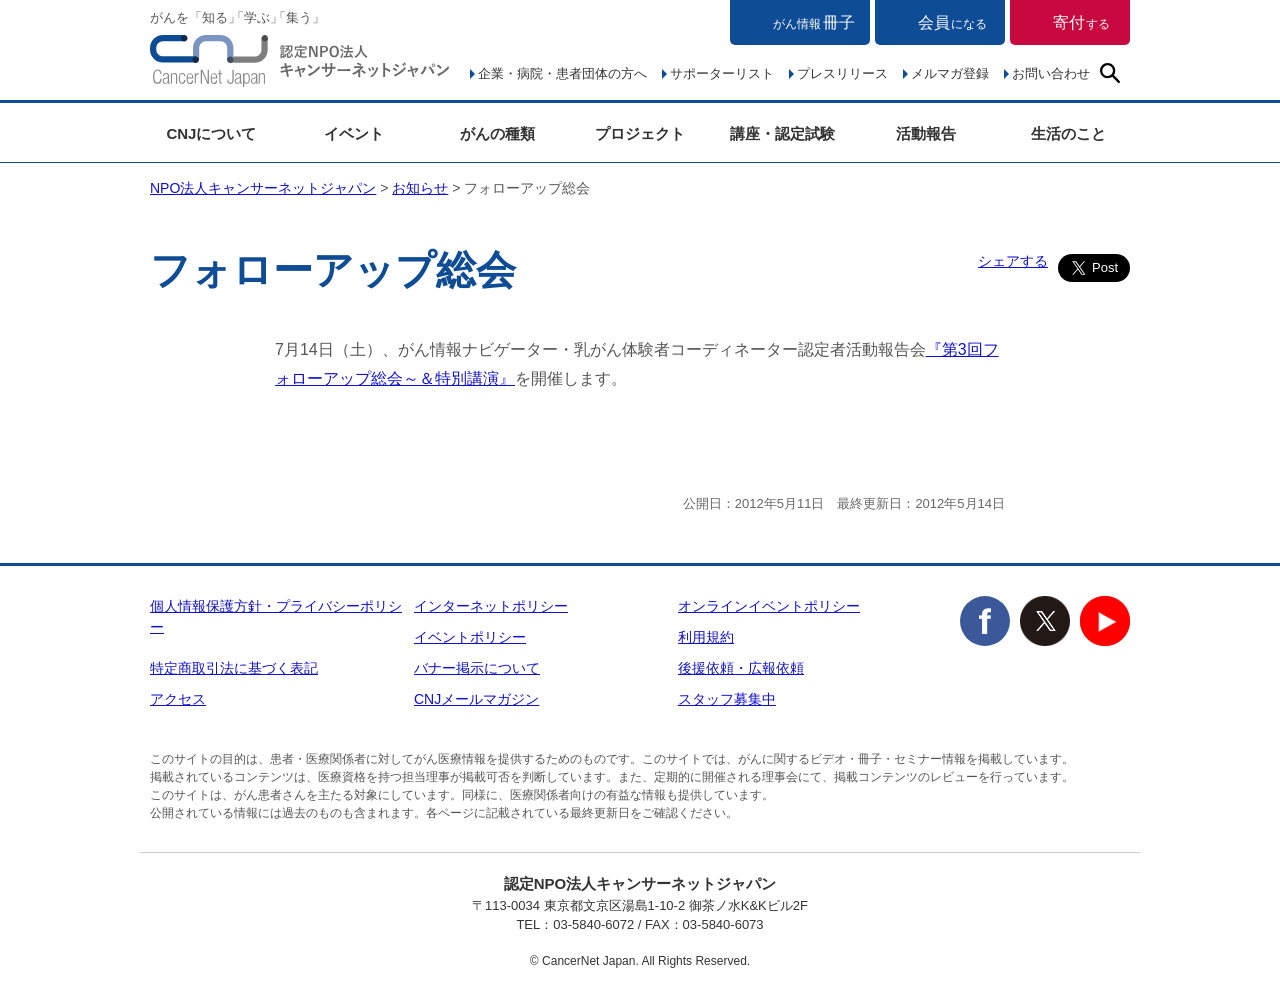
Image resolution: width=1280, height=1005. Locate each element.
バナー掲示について (477, 668)
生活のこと (1068, 133)
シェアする (1013, 261)
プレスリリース (842, 73)
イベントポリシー (470, 637)
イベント (354, 133)
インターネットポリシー (491, 606)
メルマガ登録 (950, 73)
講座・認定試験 (782, 133)
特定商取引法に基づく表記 (234, 668)
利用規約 (706, 637)
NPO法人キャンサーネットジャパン (300, 65)
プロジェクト (640, 133)
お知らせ (420, 188)
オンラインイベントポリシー (769, 606)
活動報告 (926, 133)
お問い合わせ (1051, 73)
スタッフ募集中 (727, 699)
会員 (952, 22)
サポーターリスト (722, 73)
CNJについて (211, 133)
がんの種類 (497, 133)
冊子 (814, 22)
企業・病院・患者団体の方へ (562, 73)
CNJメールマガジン (476, 699)
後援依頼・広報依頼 (741, 668)
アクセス (178, 699)
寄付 (1081, 22)
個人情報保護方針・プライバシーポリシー (276, 616)
